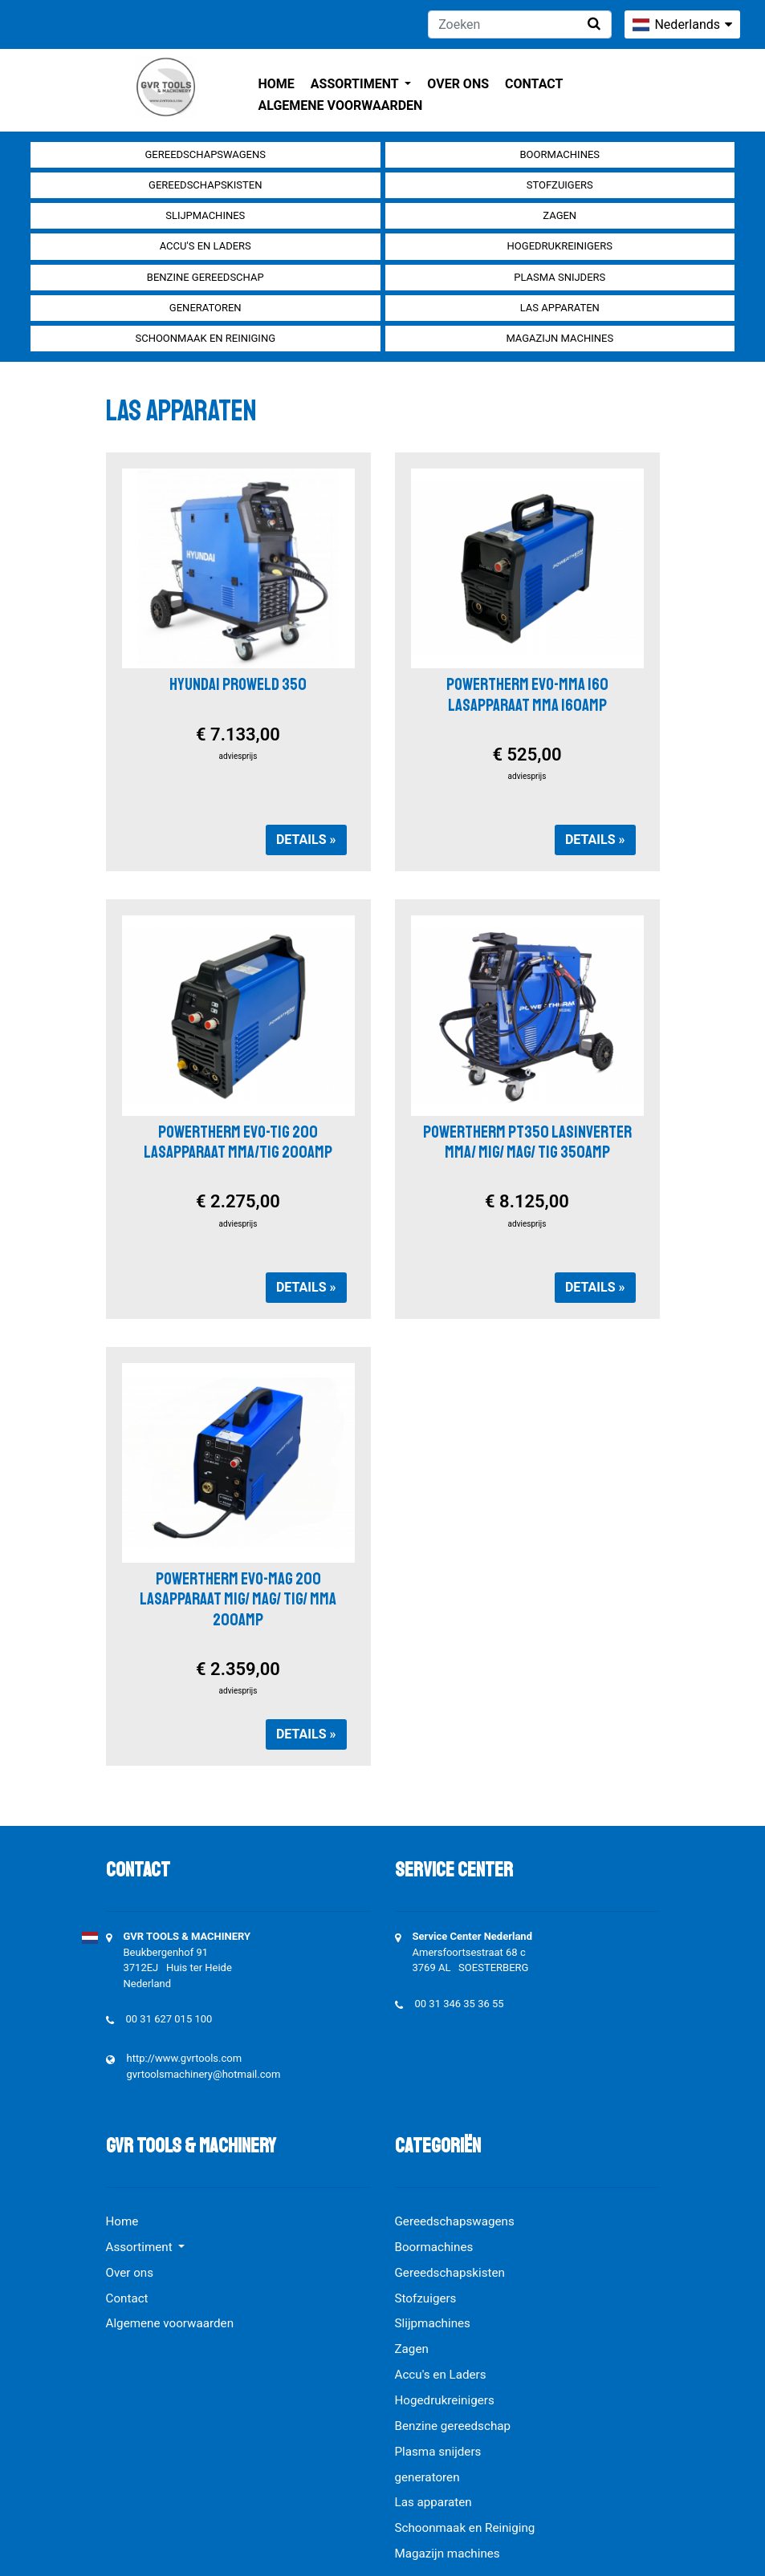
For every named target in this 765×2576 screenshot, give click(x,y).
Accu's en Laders (205, 246)
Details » (306, 839)
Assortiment (356, 83)
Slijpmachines (205, 215)
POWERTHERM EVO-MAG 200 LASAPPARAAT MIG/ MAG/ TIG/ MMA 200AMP (238, 1598)
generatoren (205, 308)
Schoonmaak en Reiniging (205, 338)
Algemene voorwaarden (340, 105)
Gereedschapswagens (205, 154)
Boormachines (559, 154)
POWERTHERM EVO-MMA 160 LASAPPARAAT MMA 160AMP (527, 694)
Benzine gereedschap (205, 277)
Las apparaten (560, 308)
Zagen (559, 215)
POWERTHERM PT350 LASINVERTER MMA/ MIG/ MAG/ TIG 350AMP (527, 1142)
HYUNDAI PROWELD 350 (238, 684)
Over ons (458, 83)
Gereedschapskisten (205, 185)
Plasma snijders (559, 277)
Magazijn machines (559, 338)
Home (276, 83)
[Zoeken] (520, 24)
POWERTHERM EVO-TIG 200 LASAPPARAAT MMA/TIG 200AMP (238, 1142)
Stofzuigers (560, 185)
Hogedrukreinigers (559, 246)
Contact (534, 83)
